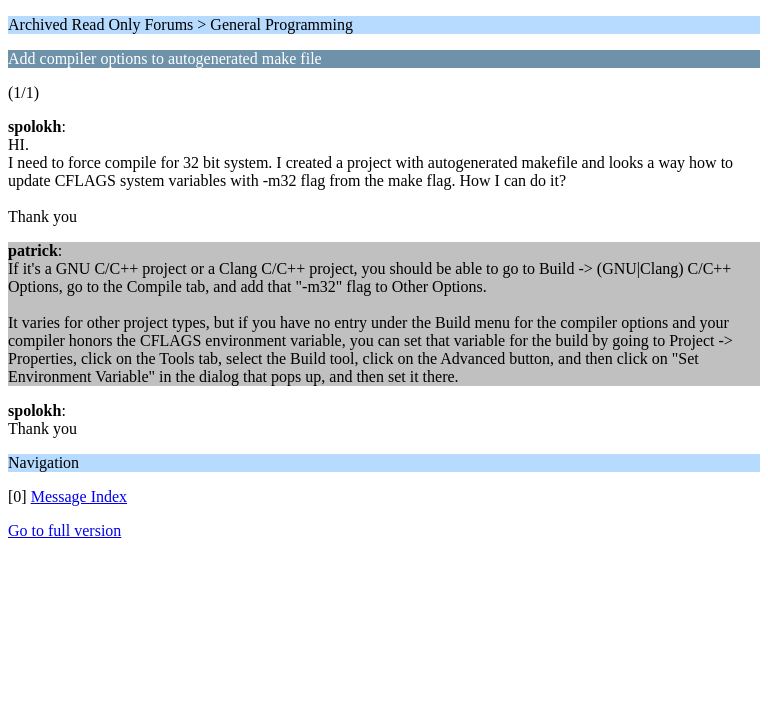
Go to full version (64, 530)
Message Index (79, 496)
